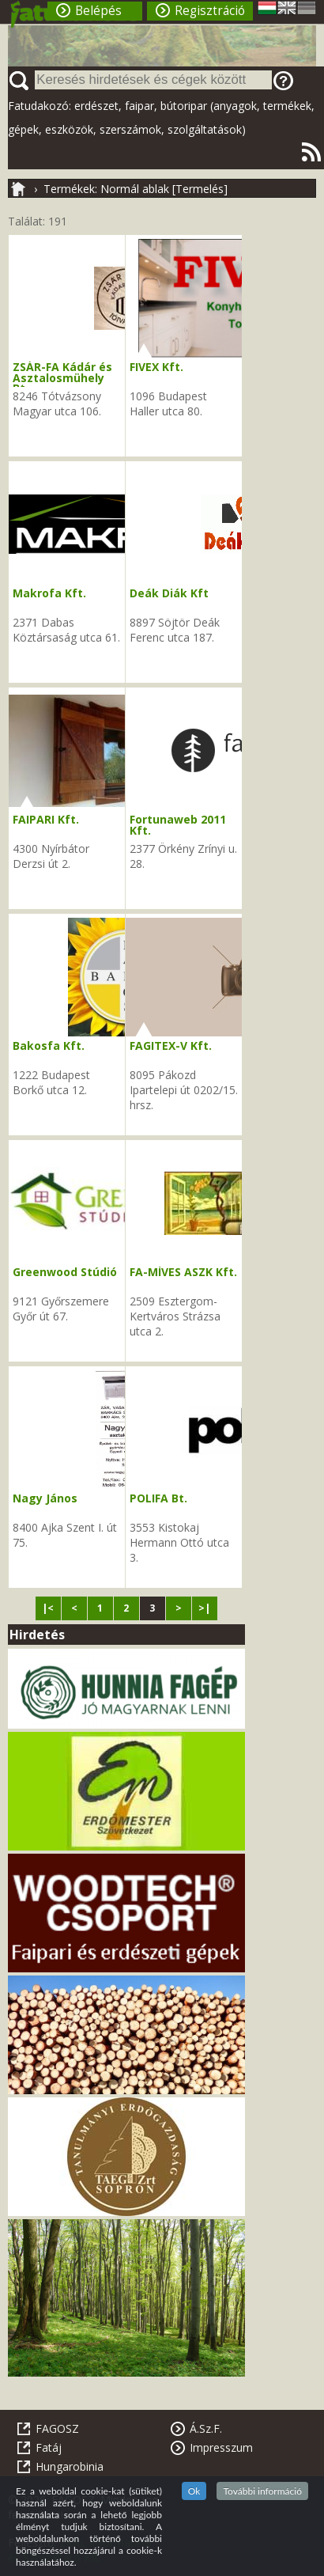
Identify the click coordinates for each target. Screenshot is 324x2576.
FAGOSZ (57, 2428)
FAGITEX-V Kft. (171, 1045)
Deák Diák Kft (169, 592)
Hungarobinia (70, 2466)
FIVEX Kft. (156, 366)
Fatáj (49, 2447)
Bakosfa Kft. (49, 1045)
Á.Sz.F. (206, 2428)
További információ (262, 2491)
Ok (194, 2491)
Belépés (98, 10)
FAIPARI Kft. (46, 819)
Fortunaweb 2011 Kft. (178, 825)
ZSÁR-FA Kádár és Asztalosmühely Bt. (62, 377)
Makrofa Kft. (49, 592)
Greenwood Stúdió (65, 1271)
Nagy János (45, 1498)
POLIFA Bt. (158, 1498)
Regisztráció (210, 10)
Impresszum (221, 2447)
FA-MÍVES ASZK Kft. (183, 1271)
